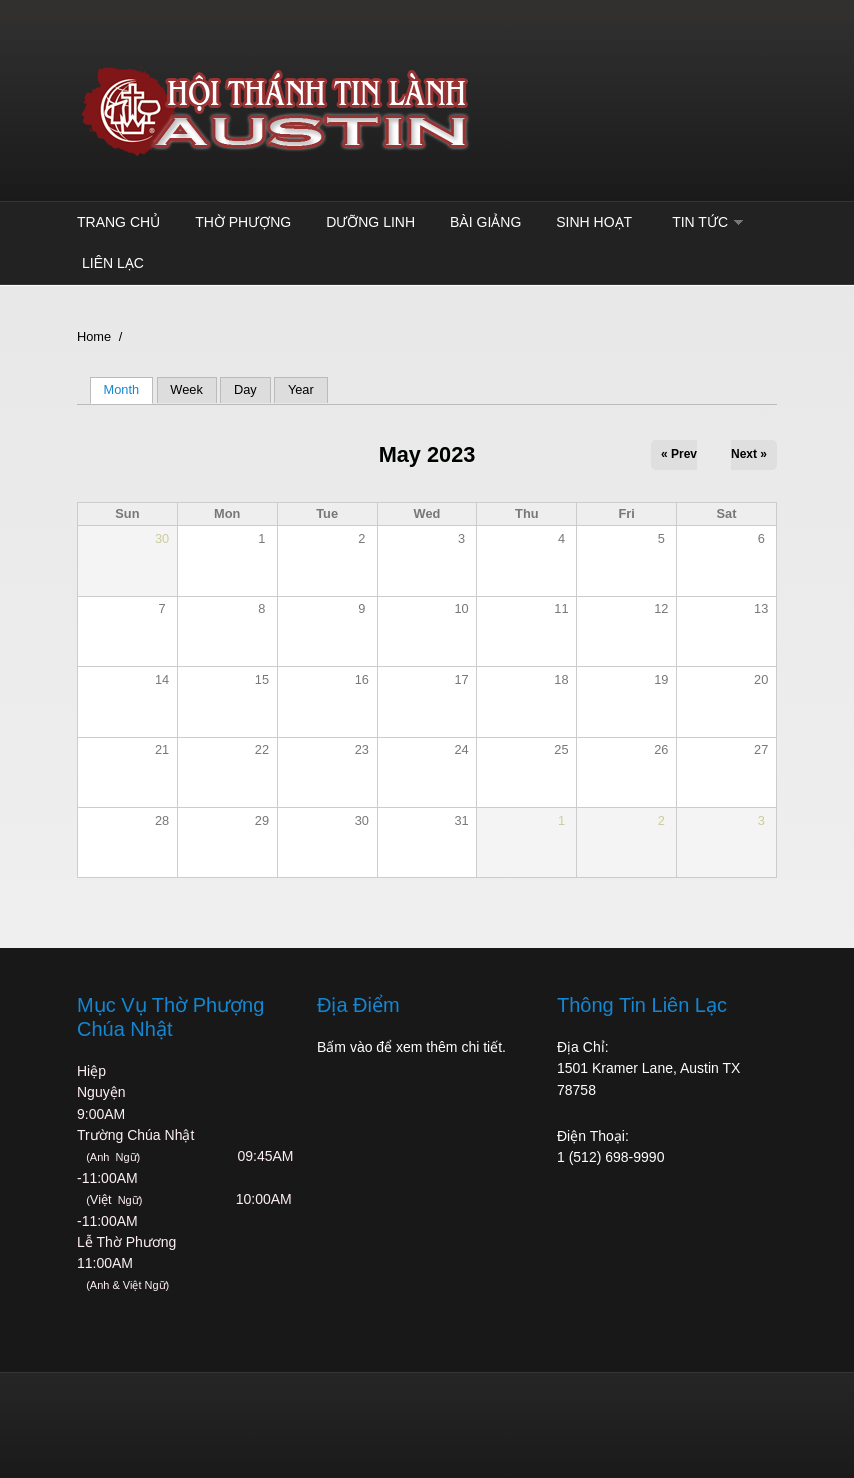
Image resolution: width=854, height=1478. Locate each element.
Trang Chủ (118, 222)
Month (128, 389)
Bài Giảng (485, 222)
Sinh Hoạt (594, 222)
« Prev (679, 454)
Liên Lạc (113, 263)
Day (245, 389)
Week (186, 389)
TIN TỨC (700, 222)
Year (301, 389)
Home (94, 336)
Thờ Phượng (243, 222)
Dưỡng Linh (370, 222)
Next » (749, 454)
